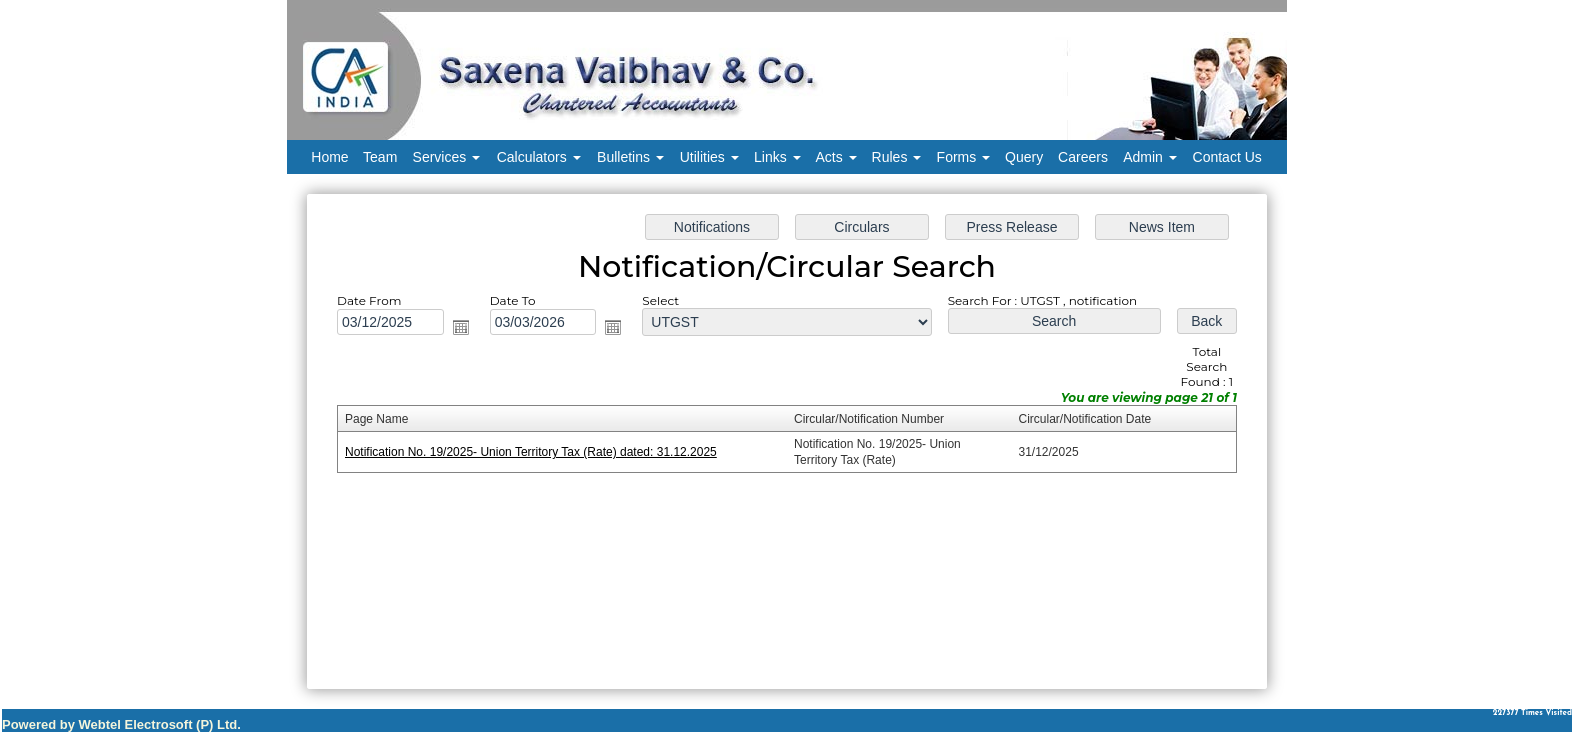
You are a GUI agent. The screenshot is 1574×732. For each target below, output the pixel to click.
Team (380, 157)
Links (777, 157)
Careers (1083, 157)
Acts (836, 157)
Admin (1150, 157)
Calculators (539, 157)
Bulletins (630, 157)
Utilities (709, 157)
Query (1024, 157)
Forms (964, 157)
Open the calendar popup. (472, 331)
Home (329, 157)
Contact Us (1227, 157)
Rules (897, 157)
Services (447, 157)
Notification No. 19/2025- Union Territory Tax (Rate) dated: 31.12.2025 (540, 451)
